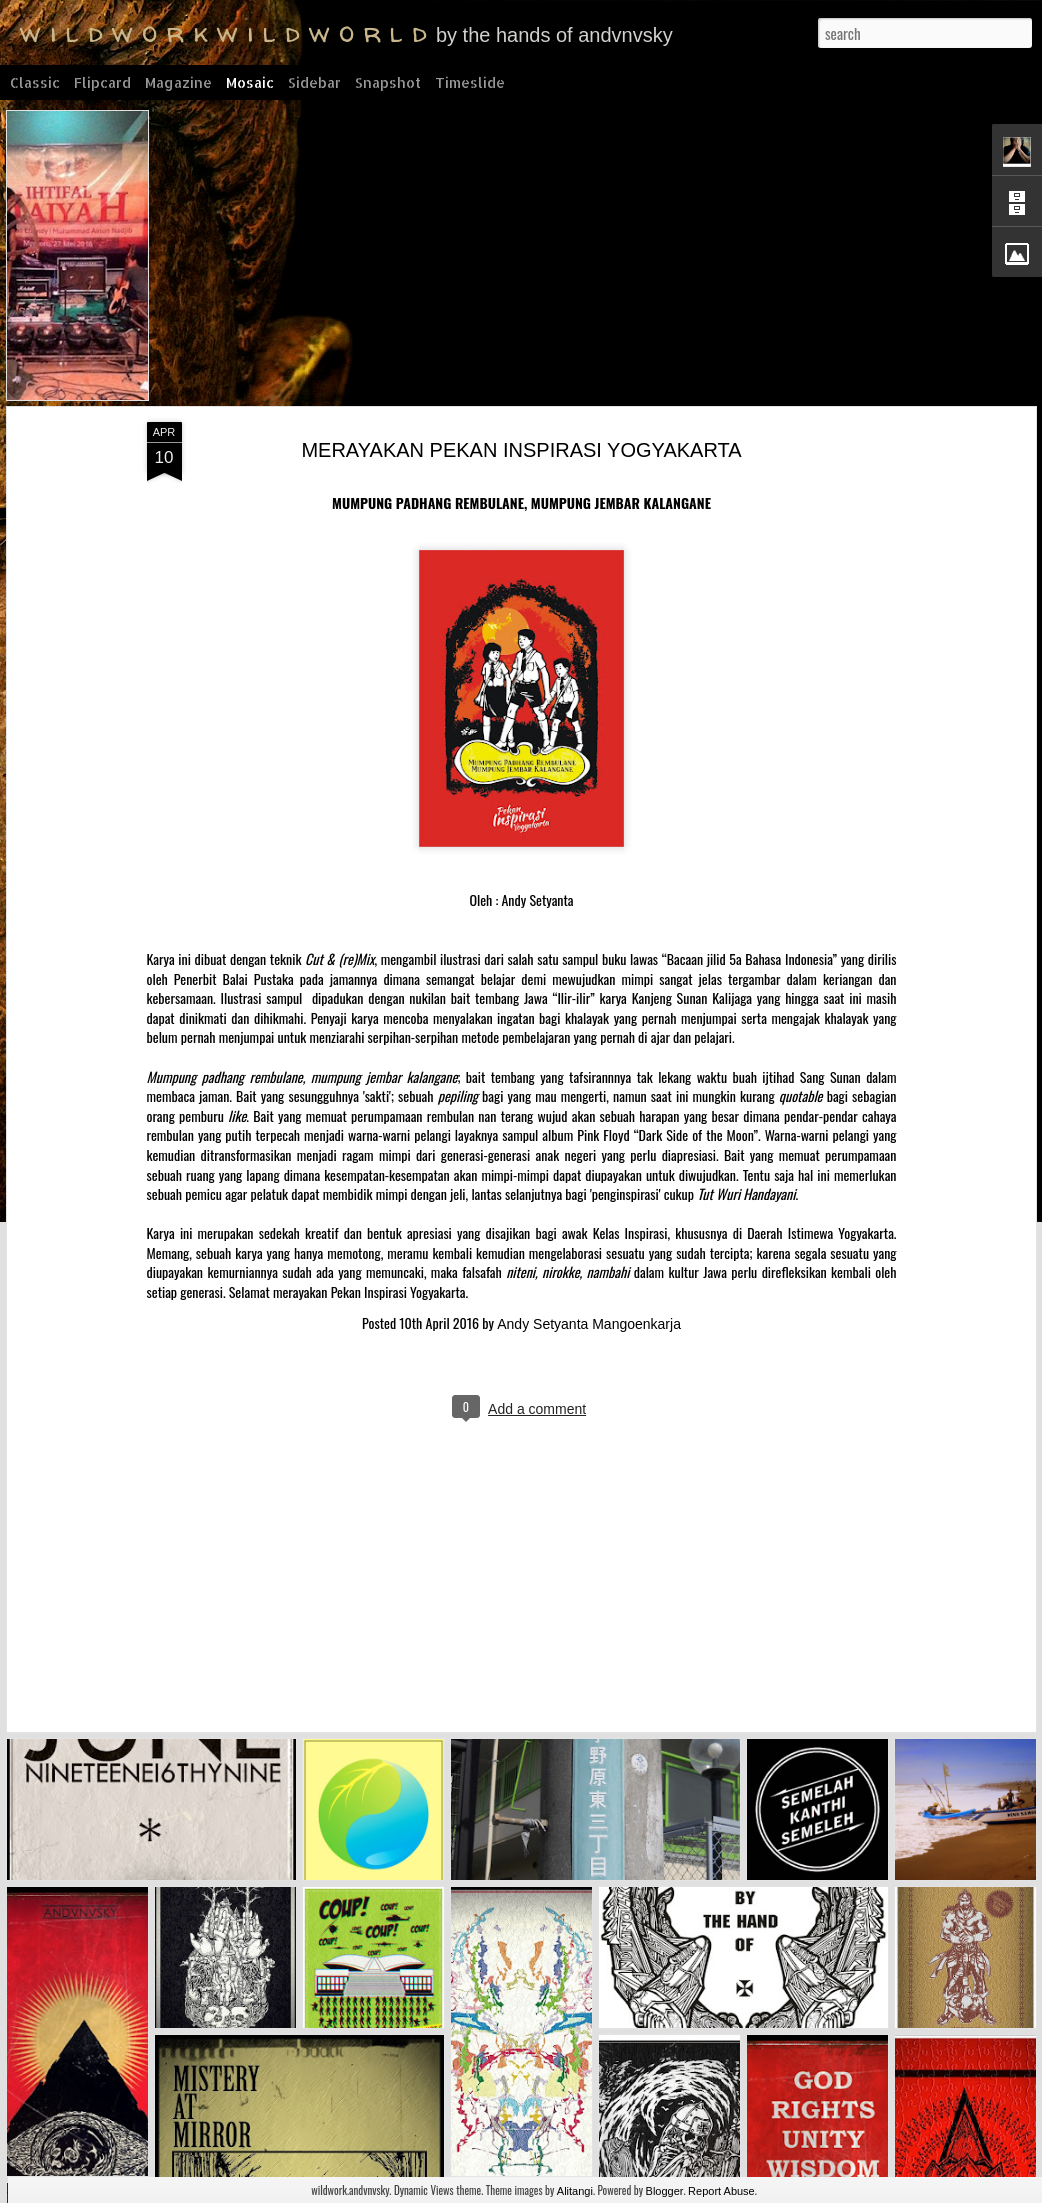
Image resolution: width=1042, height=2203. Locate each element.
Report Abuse (721, 2191)
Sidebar (314, 82)
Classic (35, 82)
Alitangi (575, 2191)
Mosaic (250, 82)
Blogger (665, 2191)
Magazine (178, 82)
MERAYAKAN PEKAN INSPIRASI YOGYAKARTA (510, 438)
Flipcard (102, 82)
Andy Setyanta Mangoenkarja (577, 1312)
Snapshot (388, 82)
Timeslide (470, 82)
